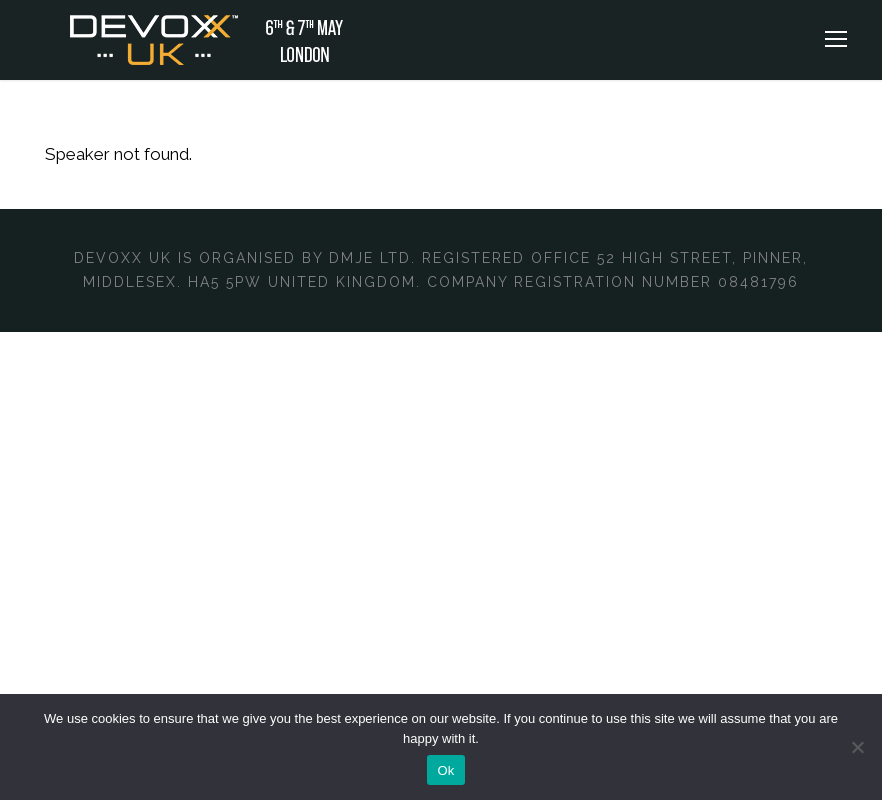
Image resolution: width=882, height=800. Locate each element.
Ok (445, 770)
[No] (857, 747)
